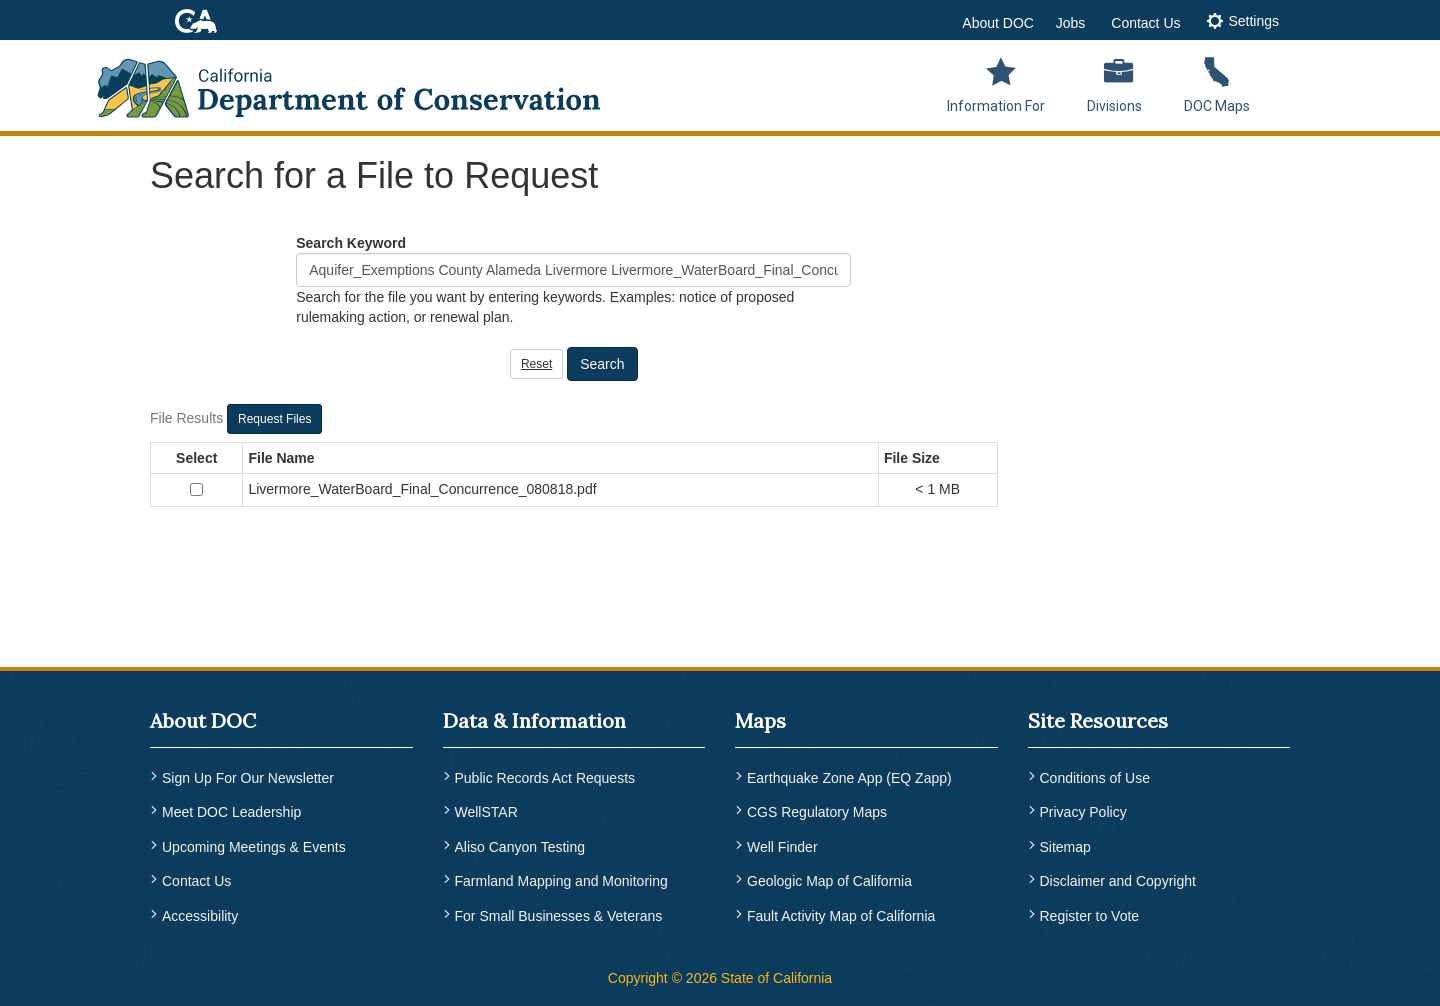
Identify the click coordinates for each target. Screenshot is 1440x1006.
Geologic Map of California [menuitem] (829, 881)
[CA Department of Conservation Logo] (362, 82)
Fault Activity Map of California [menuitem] (841, 916)
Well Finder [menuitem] (782, 847)
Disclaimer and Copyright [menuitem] (1118, 881)
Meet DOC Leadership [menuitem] (231, 812)
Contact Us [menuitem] (196, 881)
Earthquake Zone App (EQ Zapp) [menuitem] (849, 778)
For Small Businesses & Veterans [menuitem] (559, 916)
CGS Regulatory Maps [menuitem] (817, 812)
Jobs (1071, 23)
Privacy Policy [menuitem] (1083, 812)
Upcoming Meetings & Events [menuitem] (254, 847)
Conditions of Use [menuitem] (1095, 778)
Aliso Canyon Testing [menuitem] (520, 847)
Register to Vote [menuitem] (1090, 916)
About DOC (998, 23)
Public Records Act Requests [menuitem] (545, 778)
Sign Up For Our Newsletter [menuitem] (248, 778)
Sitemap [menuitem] (1065, 847)
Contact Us (1145, 23)
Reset (536, 364)
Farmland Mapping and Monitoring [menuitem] (561, 881)
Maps (760, 720)
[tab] (1242, 22)
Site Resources (1098, 720)
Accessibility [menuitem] (200, 916)
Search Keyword (351, 243)
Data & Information (534, 720)
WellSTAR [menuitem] (486, 812)
